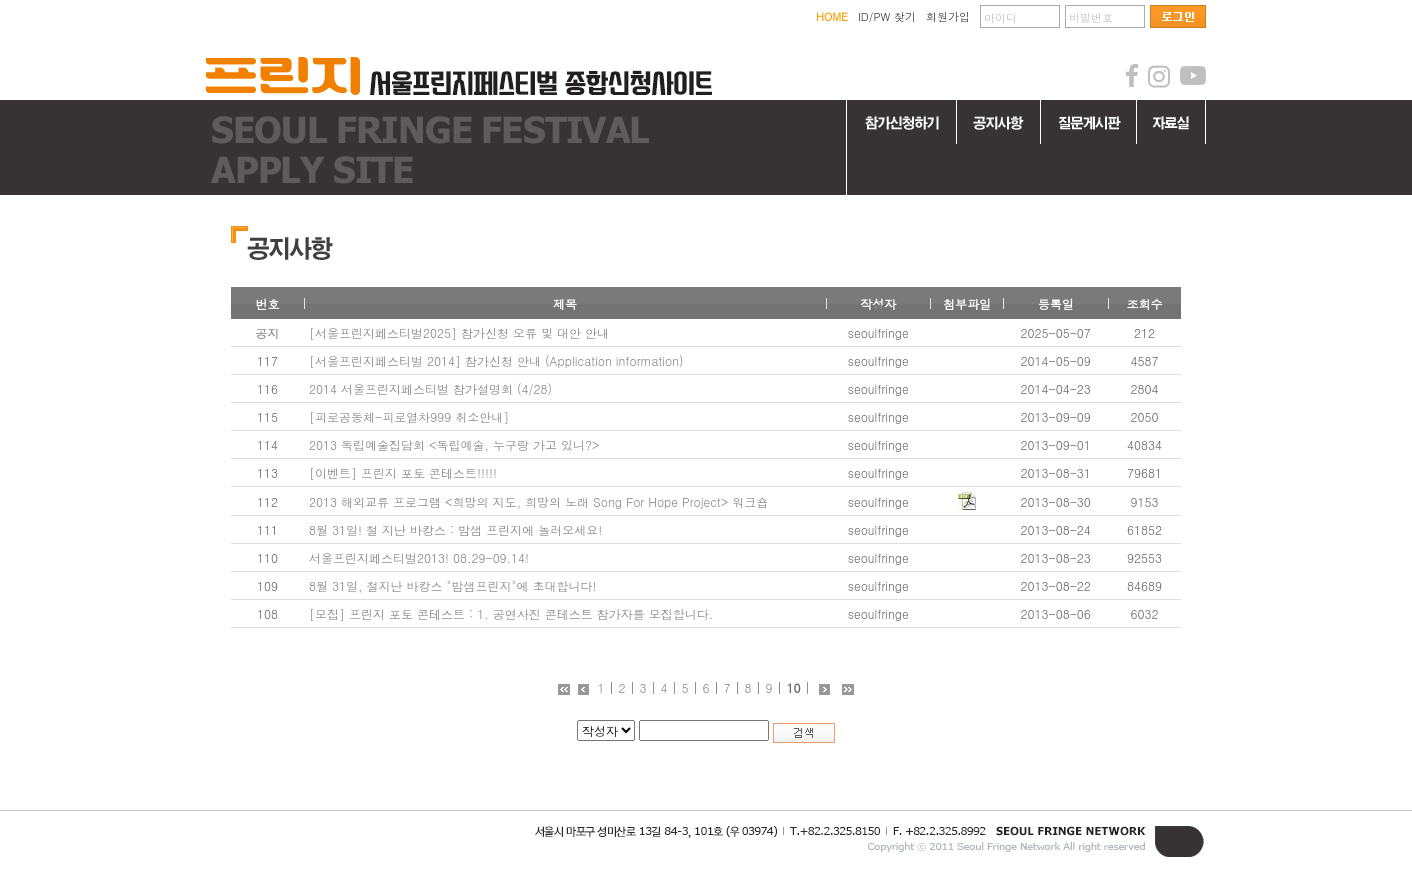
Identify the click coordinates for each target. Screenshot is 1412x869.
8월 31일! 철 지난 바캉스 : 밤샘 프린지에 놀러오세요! (455, 529)
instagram (1159, 76)
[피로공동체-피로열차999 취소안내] (409, 416)
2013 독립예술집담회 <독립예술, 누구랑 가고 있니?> (454, 444)
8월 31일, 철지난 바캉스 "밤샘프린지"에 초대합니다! (453, 585)
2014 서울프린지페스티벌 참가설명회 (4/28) (430, 388)
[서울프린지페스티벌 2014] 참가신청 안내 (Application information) (496, 360)
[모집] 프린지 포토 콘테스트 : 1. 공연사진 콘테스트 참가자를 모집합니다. (511, 613)
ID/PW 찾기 (887, 16)
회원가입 (948, 16)
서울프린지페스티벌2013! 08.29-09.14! (419, 557)
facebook (1132, 76)
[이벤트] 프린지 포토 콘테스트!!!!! (403, 472)
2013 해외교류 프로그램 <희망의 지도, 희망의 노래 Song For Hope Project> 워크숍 (538, 501)
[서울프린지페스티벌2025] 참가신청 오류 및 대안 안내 (459, 332)
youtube (1193, 76)
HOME (832, 16)
